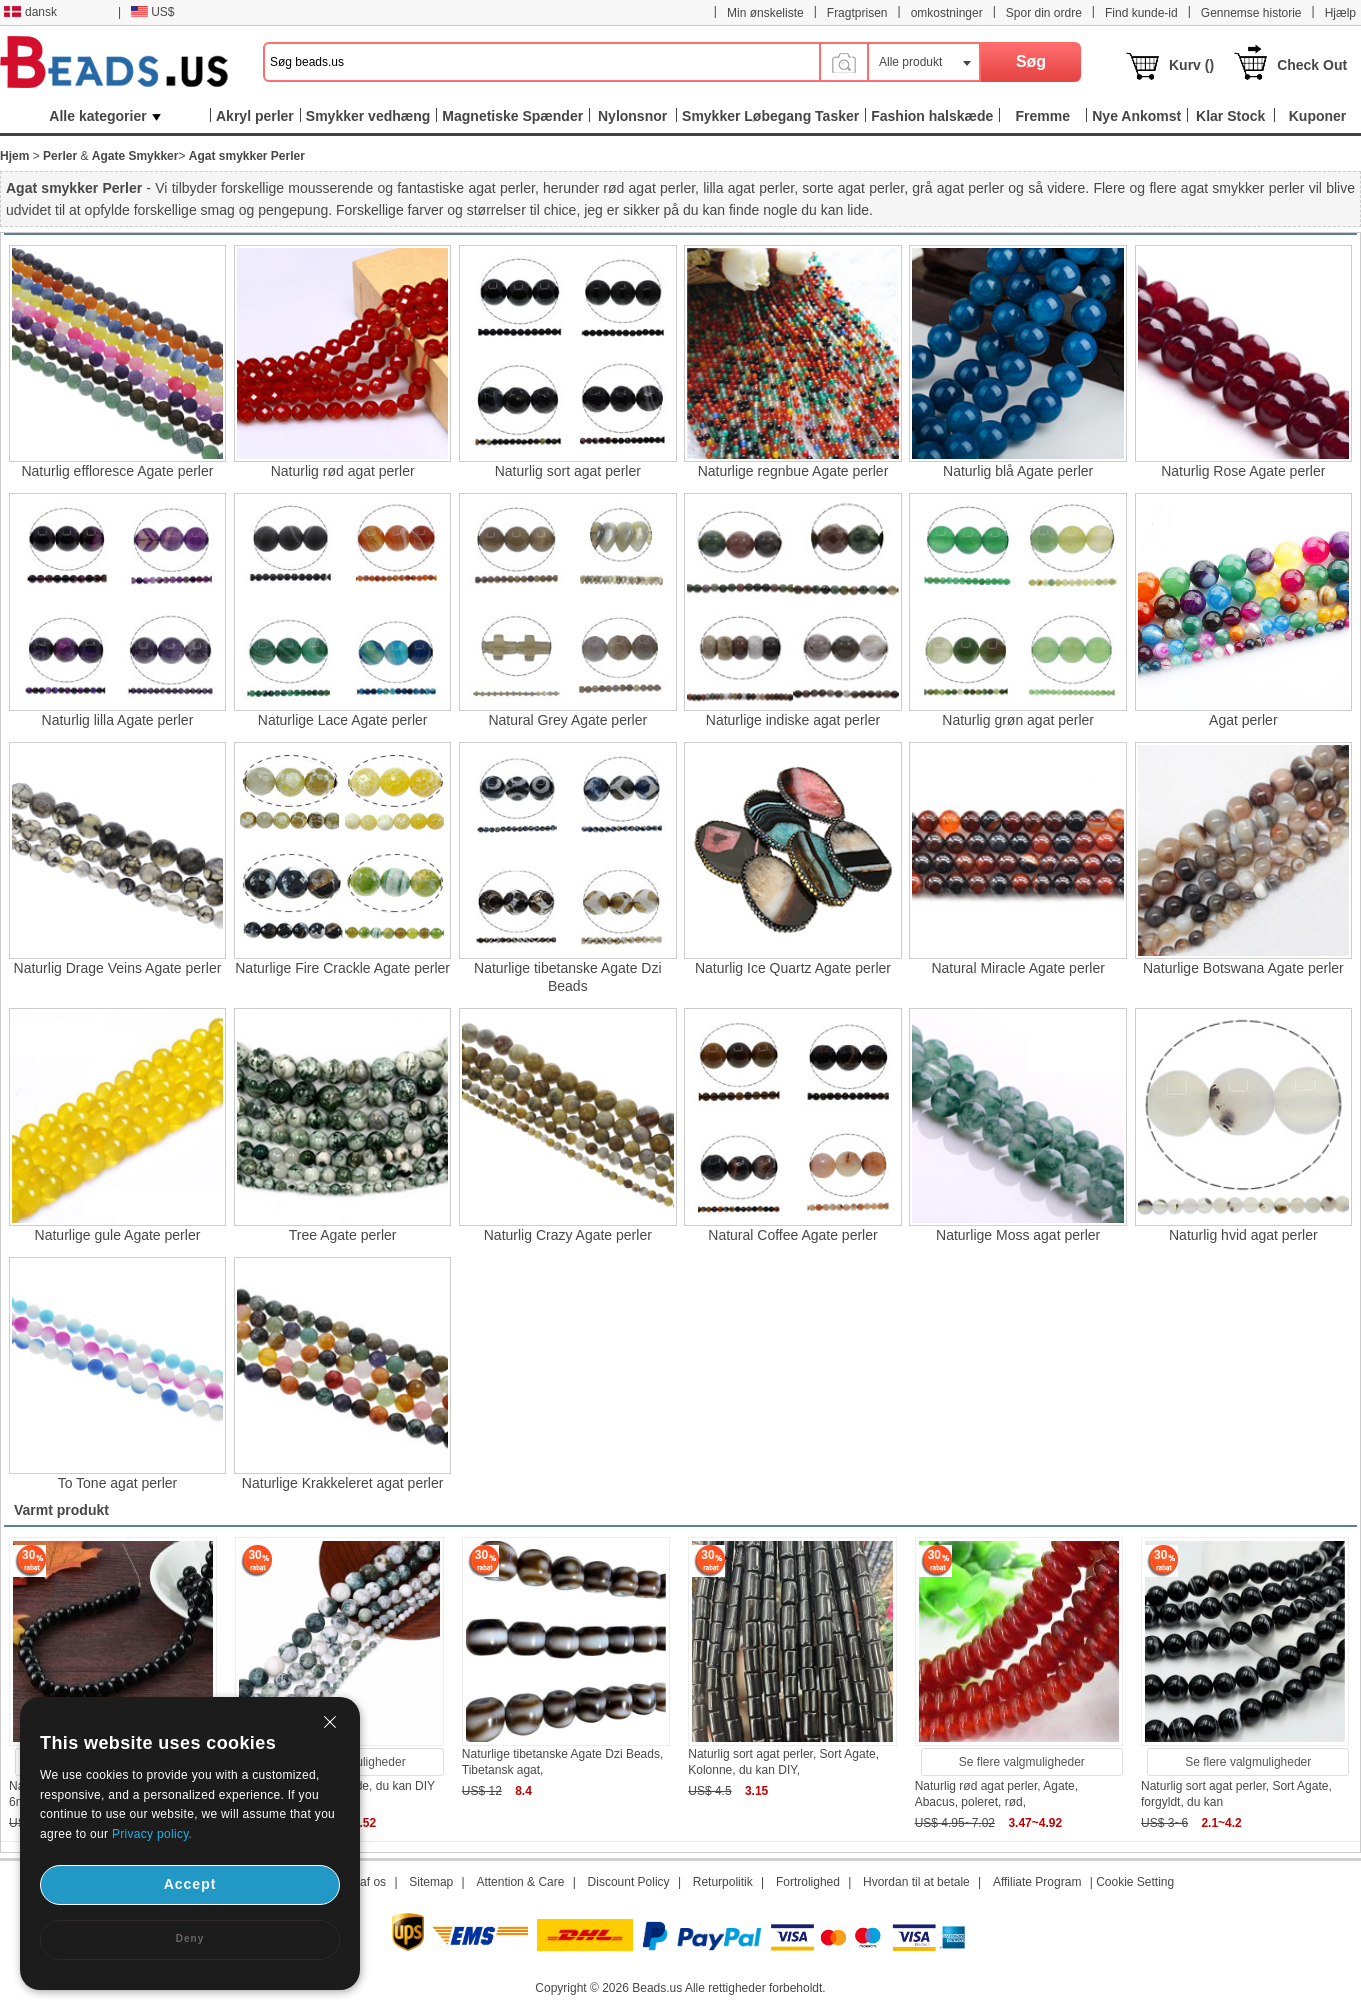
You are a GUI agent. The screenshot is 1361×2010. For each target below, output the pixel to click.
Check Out (1312, 65)
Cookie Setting (1135, 1882)
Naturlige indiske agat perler (793, 720)
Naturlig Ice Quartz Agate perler (793, 968)
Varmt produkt (61, 1510)
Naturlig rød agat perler (343, 471)
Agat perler (1243, 720)
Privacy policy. (152, 1834)
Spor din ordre (1044, 13)
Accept (190, 1884)
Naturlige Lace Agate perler (343, 720)
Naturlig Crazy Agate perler (568, 1235)
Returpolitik (723, 1882)
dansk (30, 12)
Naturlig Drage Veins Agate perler (118, 968)
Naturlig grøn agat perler (1018, 720)
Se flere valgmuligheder (1022, 1762)
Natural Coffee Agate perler (792, 1235)
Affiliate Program (1037, 1882)
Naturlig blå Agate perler (1018, 471)
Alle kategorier (104, 116)
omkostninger (947, 13)
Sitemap (431, 1882)
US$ (152, 12)
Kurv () (1191, 65)
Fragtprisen (857, 13)
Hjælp (1340, 13)
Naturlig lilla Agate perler (118, 720)
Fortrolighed (808, 1882)
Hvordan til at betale (916, 1882)
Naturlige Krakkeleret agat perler (343, 1483)
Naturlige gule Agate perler (118, 1235)
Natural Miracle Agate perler (1018, 968)
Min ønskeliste (765, 13)
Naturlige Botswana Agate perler (1243, 968)
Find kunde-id (1141, 13)
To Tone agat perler (118, 1483)
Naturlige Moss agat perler (1018, 1235)
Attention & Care (520, 1882)
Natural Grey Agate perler (567, 720)
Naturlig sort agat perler (568, 471)
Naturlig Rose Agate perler (1243, 471)
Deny (190, 1938)
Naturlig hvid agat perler (1243, 1235)
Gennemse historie (1251, 13)
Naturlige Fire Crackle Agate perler (342, 968)
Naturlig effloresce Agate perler (117, 471)
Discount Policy (629, 1882)
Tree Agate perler (343, 1235)
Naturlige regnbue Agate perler (793, 471)
